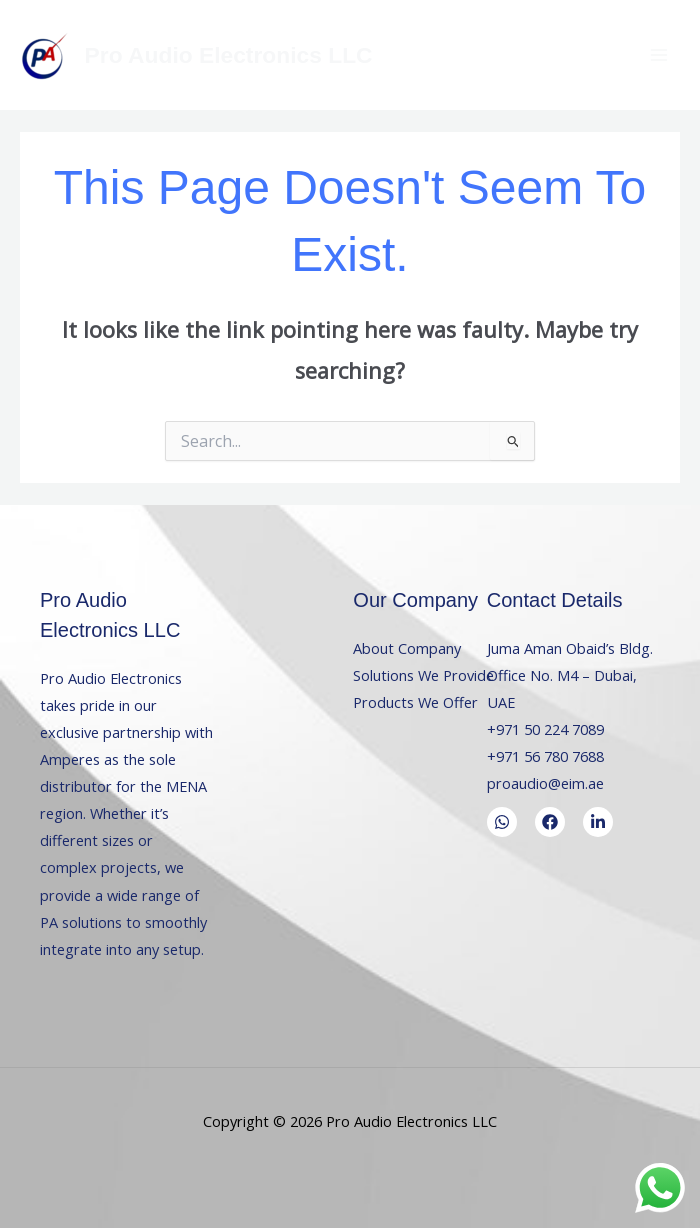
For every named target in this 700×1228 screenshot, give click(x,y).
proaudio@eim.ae (545, 783)
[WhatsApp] (502, 822)
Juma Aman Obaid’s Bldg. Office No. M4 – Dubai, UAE (570, 675)
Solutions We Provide (423, 675)
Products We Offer (415, 702)
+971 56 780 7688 (545, 756)
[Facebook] (550, 822)
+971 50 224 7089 (545, 729)
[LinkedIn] (598, 822)
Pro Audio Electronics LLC (229, 55)
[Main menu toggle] (659, 55)
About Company (407, 648)
